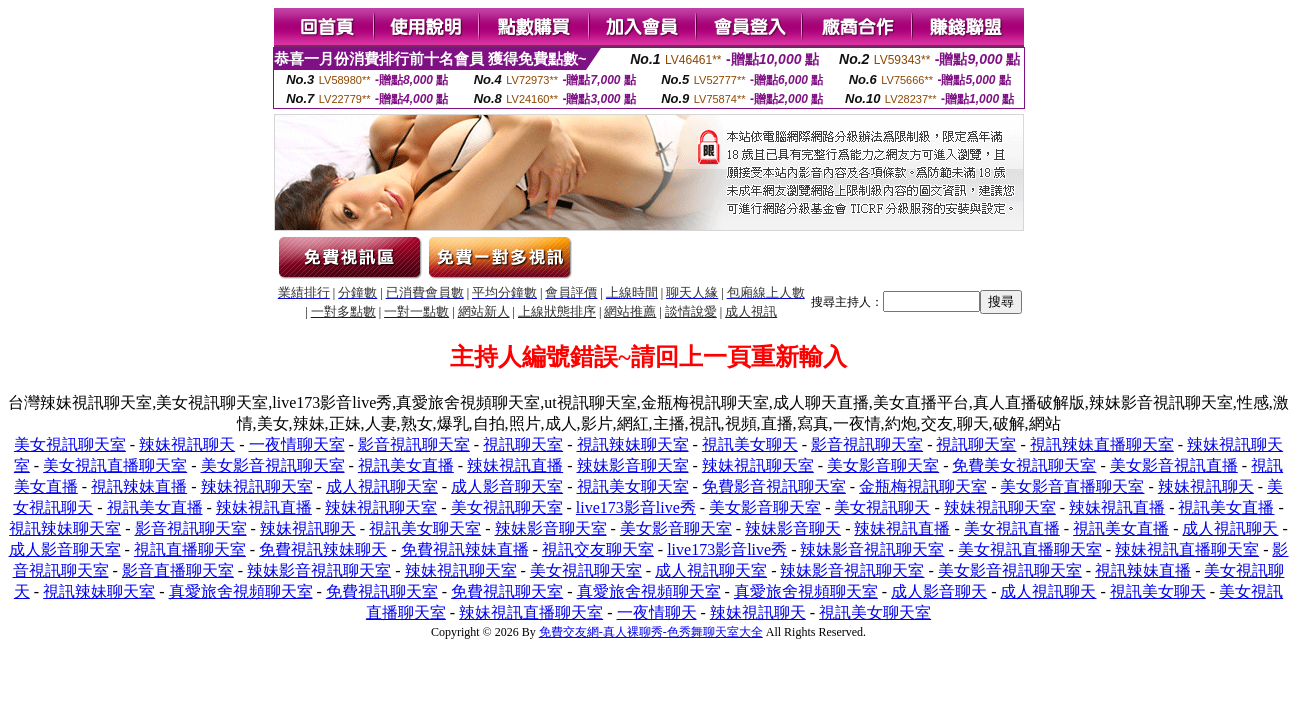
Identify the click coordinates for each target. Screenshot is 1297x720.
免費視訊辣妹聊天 (323, 549)
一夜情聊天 (657, 612)
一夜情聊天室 (297, 444)
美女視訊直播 (1012, 528)
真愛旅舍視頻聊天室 (241, 591)
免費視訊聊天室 (382, 591)
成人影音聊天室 (507, 486)
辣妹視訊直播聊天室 (1187, 549)
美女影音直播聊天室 (1072, 486)
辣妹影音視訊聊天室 (872, 549)
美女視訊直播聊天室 (115, 465)
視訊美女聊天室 (633, 486)
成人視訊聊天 (1230, 528)
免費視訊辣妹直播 (465, 549)
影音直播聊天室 (178, 570)
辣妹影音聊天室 (633, 465)
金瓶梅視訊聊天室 (923, 486)
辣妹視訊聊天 (187, 444)
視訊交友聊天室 (598, 549)
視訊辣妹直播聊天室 (1102, 444)
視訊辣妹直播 (139, 486)
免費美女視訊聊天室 (1024, 465)
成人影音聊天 (939, 591)
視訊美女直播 (406, 465)
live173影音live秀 (636, 507)
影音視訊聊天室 (414, 444)
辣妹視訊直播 (515, 465)
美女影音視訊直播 (1174, 465)
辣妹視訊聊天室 (758, 465)
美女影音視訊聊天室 (273, 465)
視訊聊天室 (523, 444)
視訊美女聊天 (750, 444)
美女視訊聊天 (882, 507)
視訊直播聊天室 (190, 549)
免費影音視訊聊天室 (774, 486)
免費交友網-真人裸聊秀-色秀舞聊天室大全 (651, 632)
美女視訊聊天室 (70, 444)
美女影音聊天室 (883, 465)
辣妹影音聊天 (793, 528)
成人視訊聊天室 (382, 486)
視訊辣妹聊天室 (633, 444)
